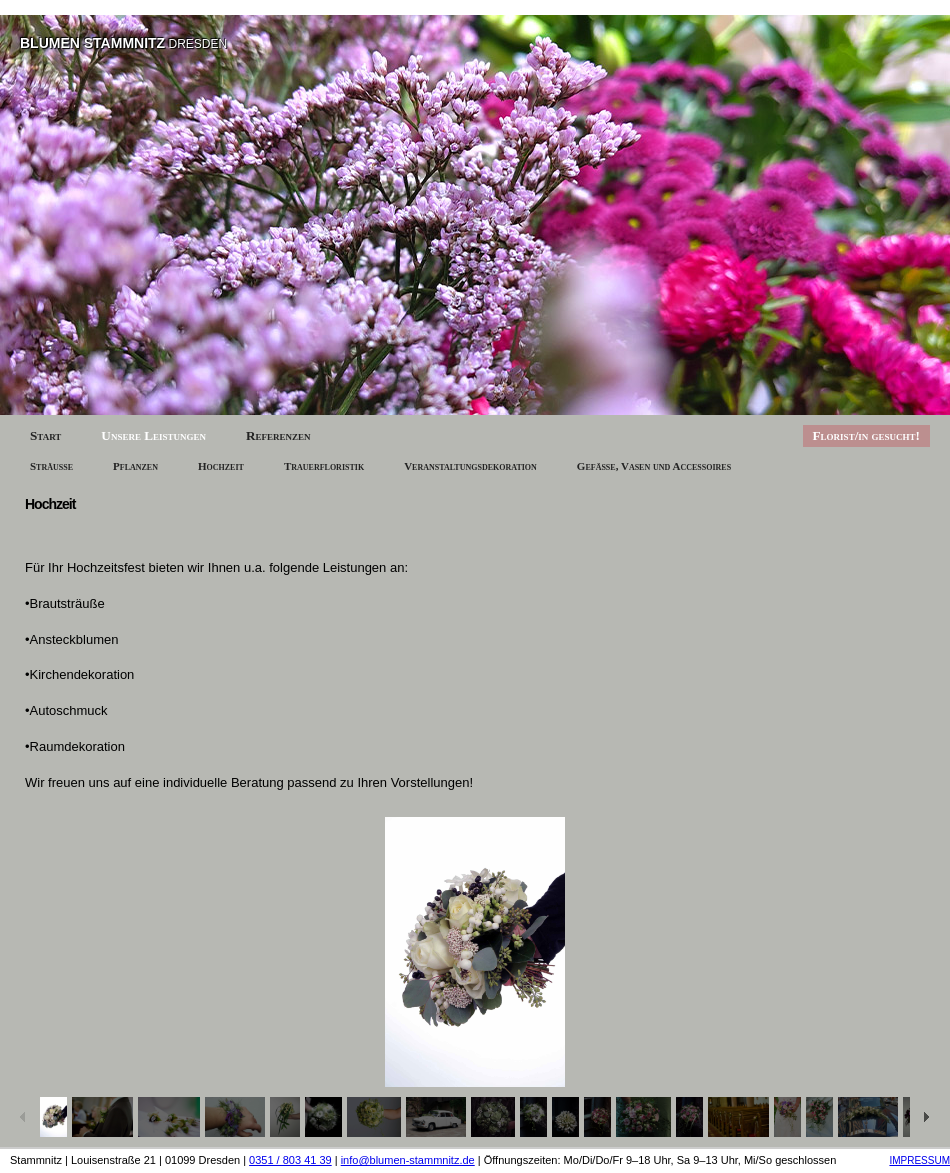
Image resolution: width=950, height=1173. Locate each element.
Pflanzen (135, 466)
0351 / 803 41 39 (290, 1160)
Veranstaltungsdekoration (470, 466)
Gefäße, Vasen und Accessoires (654, 466)
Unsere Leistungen (153, 435)
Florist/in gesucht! (866, 435)
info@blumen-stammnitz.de (408, 1160)
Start (45, 435)
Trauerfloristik (324, 466)
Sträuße (51, 466)
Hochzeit (221, 466)
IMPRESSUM (919, 1160)
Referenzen (278, 435)
